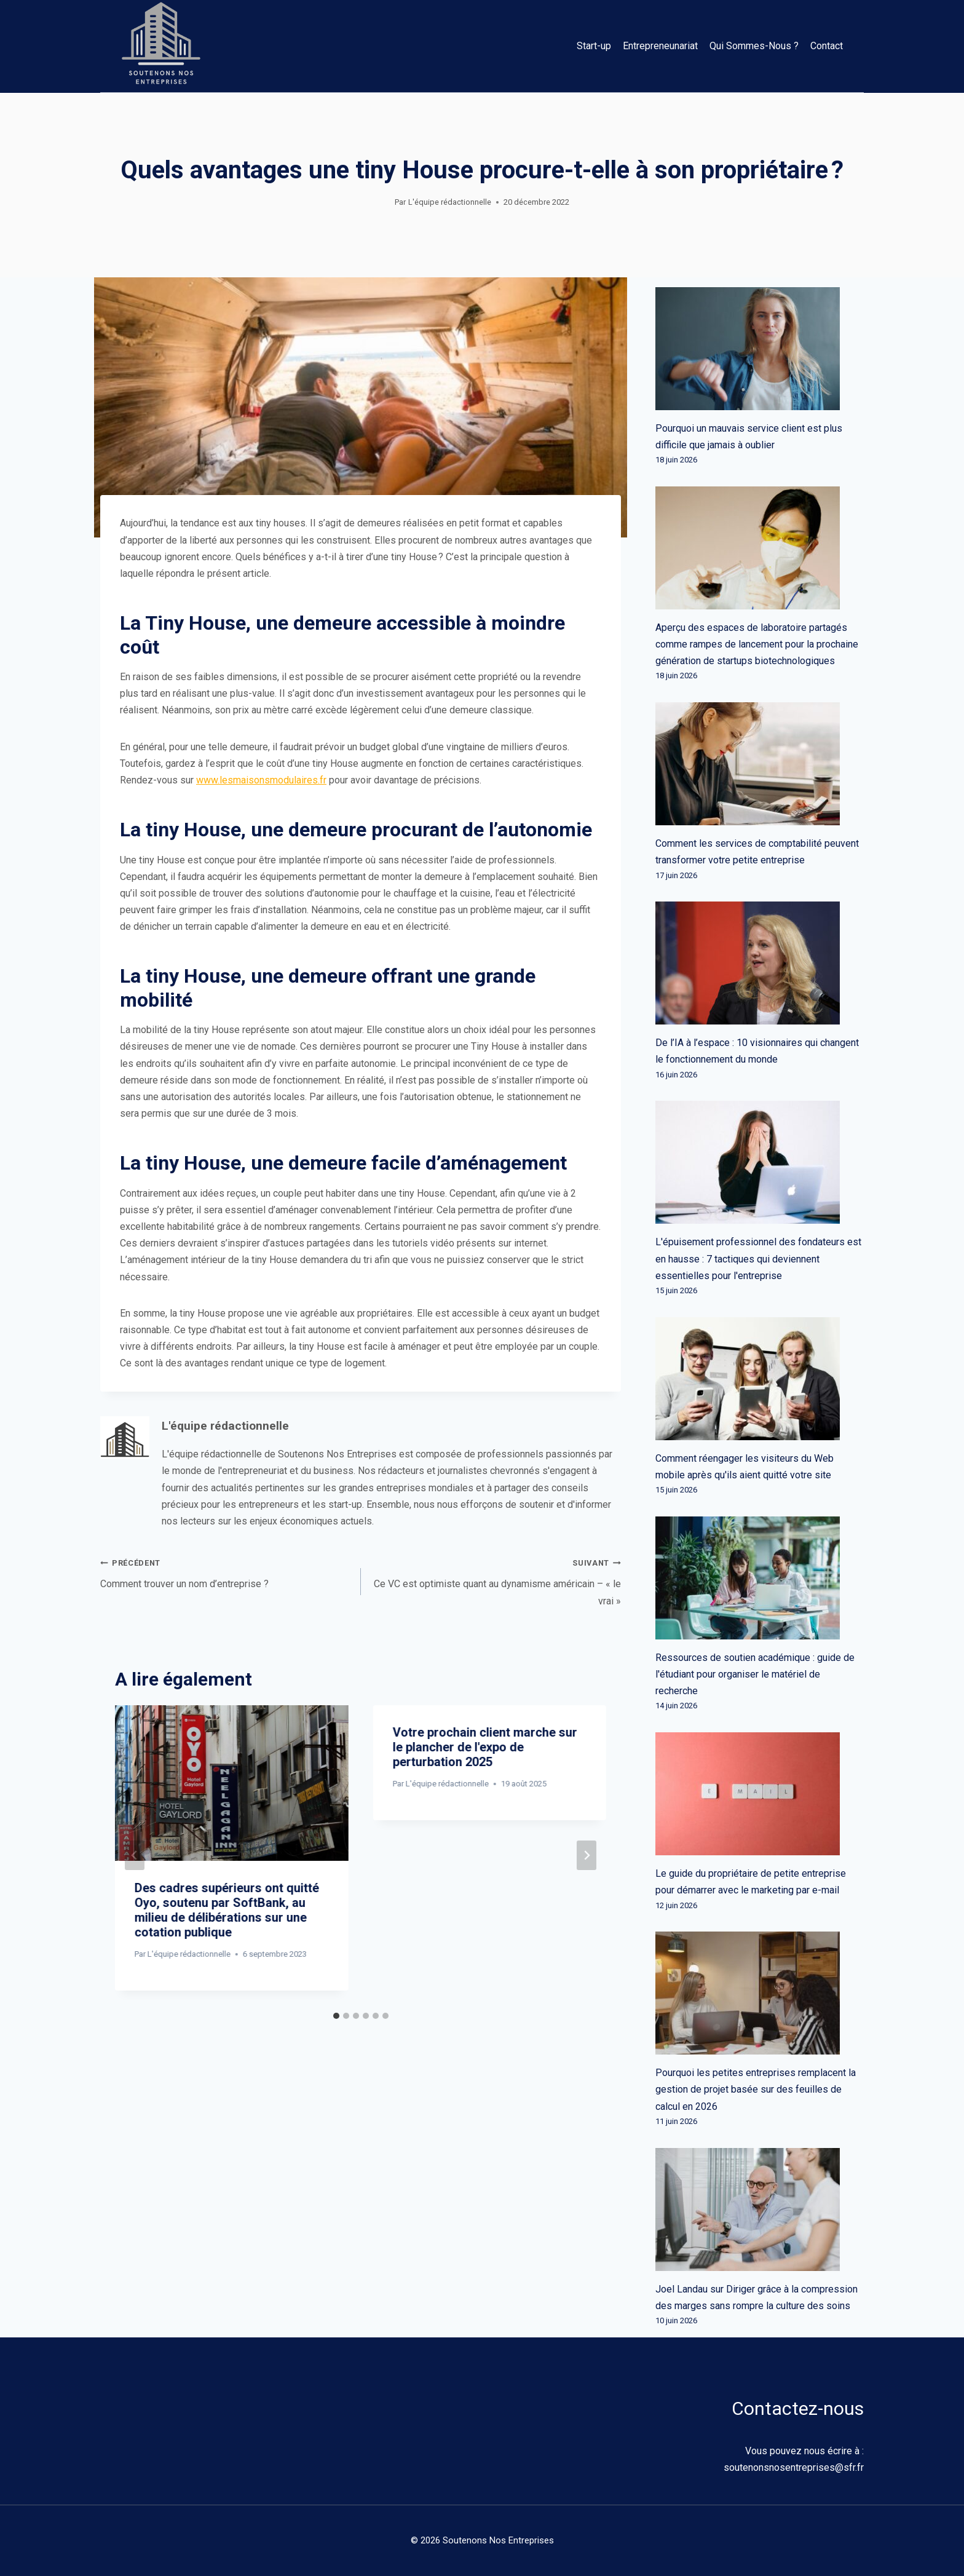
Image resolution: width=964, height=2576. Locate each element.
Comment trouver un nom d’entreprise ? (225, 1572)
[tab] (336, 2016)
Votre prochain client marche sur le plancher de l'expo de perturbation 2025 (485, 1747)
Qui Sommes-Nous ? (754, 46)
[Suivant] (586, 1855)
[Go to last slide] (134, 1855)
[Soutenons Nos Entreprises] (161, 46)
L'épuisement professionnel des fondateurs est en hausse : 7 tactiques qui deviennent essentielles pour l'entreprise (758, 1258)
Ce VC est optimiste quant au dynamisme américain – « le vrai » (496, 1580)
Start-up (594, 46)
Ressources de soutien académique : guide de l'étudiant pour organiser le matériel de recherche (755, 1674)
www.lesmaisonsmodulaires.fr (261, 780)
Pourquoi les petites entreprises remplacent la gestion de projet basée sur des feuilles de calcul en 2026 (755, 2089)
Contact (826, 46)
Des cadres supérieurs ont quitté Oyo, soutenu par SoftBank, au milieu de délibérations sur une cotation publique (227, 1910)
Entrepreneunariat (660, 46)
